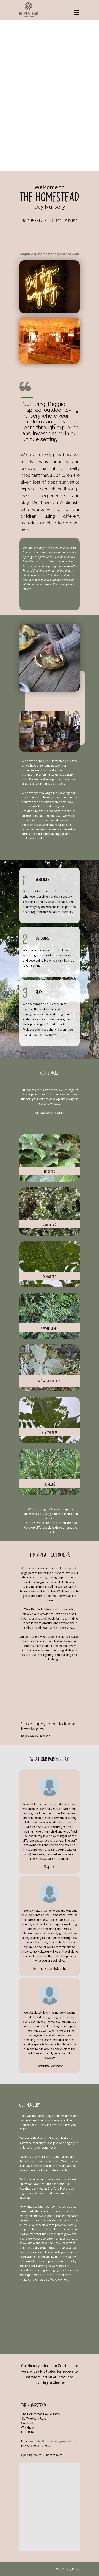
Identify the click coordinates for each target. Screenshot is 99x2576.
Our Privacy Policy (68, 2569)
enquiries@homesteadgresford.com (49, 254)
